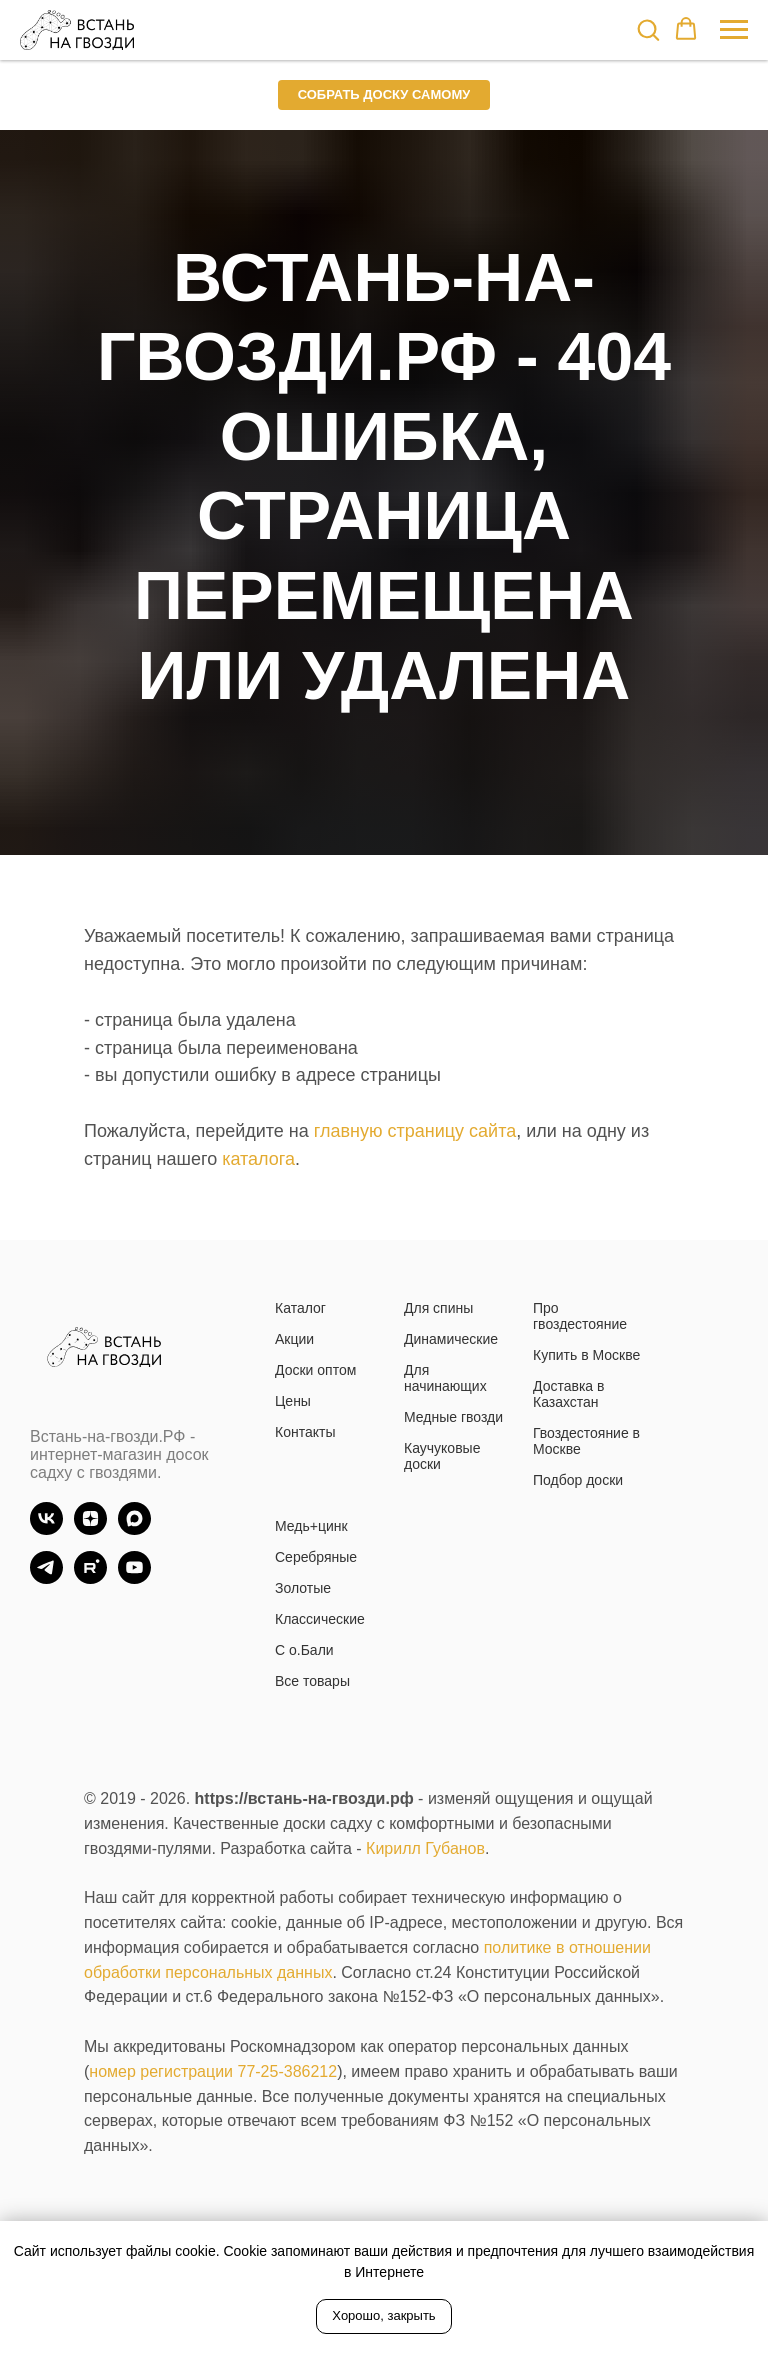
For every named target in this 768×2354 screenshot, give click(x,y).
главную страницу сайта (415, 1131)
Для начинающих (445, 1378)
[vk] (46, 1529)
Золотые (303, 1588)
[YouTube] (134, 1578)
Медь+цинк (311, 1526)
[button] (648, 29)
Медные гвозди (453, 1417)
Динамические (451, 1339)
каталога (258, 1159)
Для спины (438, 1308)
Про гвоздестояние (580, 1316)
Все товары (312, 1681)
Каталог (300, 1308)
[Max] (134, 1529)
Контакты (305, 1432)
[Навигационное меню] (734, 30)
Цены (293, 1401)
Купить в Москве (586, 1355)
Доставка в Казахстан (568, 1394)
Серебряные (316, 1557)
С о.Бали (304, 1650)
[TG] (46, 1578)
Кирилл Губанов (425, 1848)
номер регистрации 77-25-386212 (213, 2071)
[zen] (90, 1529)
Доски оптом (315, 1370)
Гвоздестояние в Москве (586, 1441)
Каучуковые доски (442, 1456)
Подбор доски (578, 1480)
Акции (294, 1339)
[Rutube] (90, 1578)
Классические (320, 1619)
